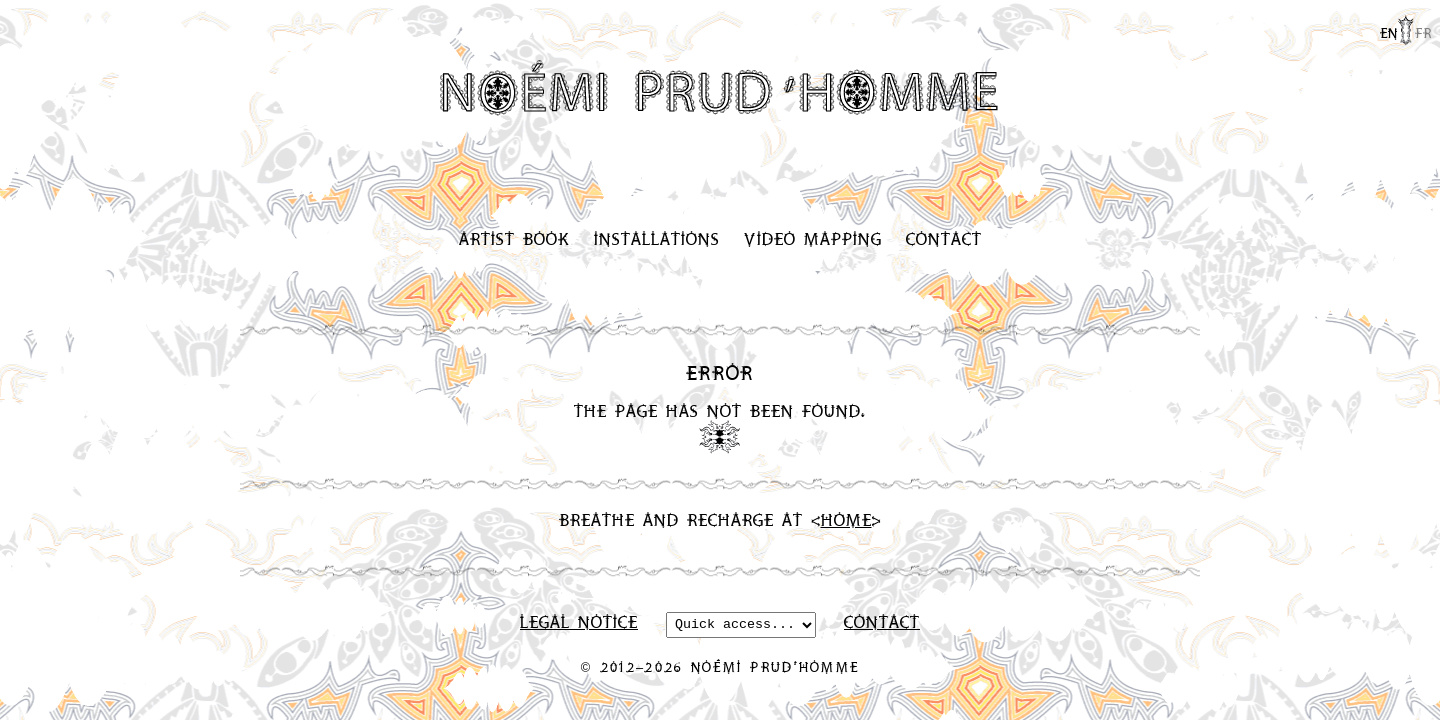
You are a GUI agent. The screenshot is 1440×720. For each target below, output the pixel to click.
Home (846, 519)
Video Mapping (813, 238)
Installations (657, 238)
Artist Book (514, 238)
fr (1423, 32)
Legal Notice (579, 623)
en (1389, 32)
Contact (944, 238)
